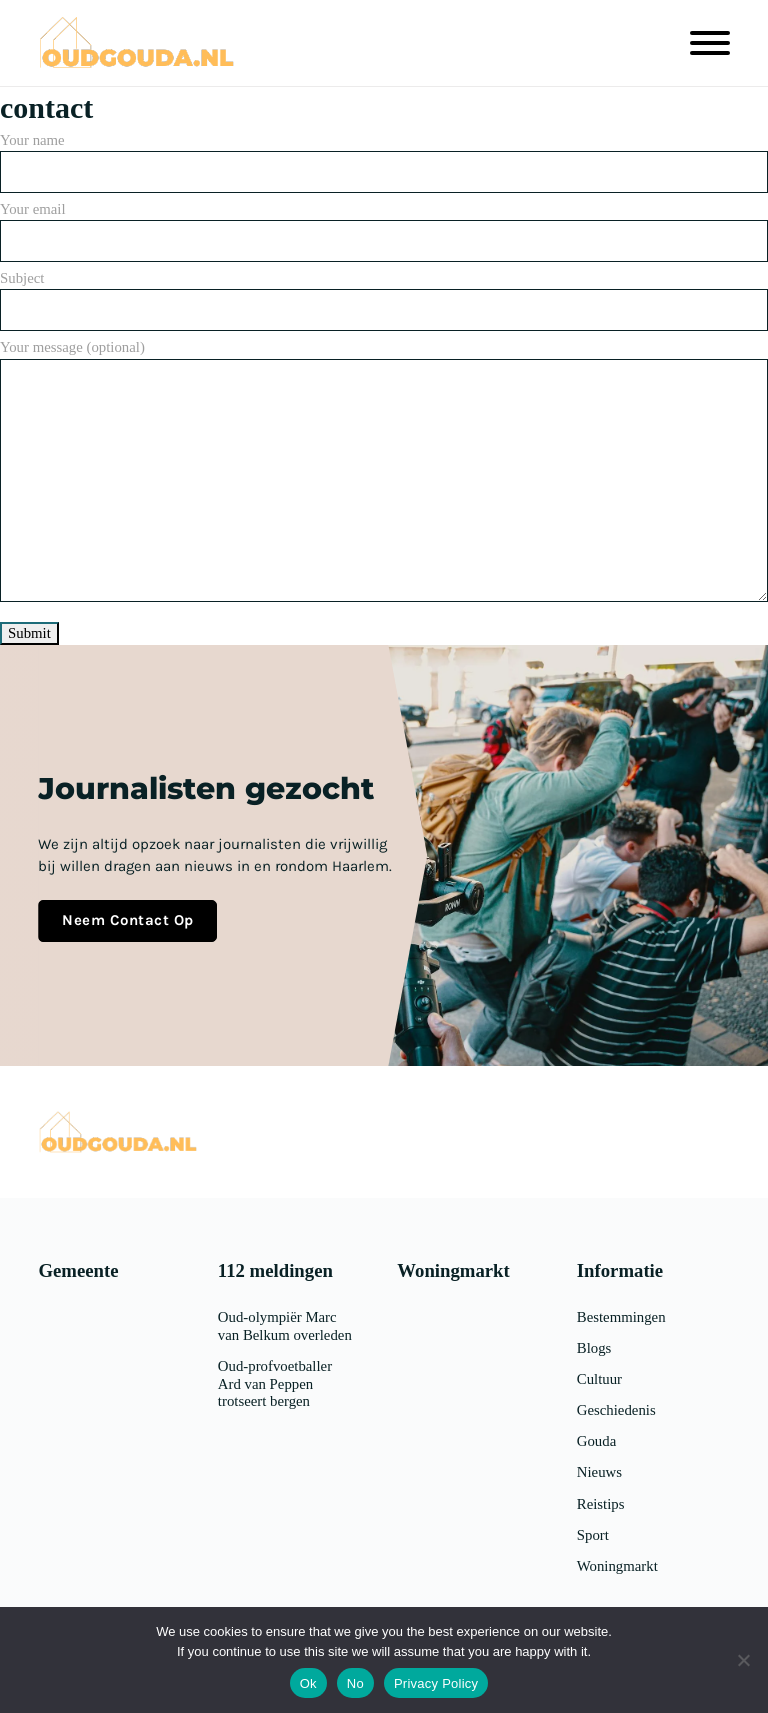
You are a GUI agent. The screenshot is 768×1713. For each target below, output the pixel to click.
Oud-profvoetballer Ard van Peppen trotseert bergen (275, 1384)
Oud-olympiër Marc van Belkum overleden (285, 1326)
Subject (384, 294)
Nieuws (599, 1472)
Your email (384, 225)
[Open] (710, 43)
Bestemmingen (621, 1317)
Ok (308, 1683)
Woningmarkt (617, 1566)
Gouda (596, 1441)
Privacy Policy (436, 1683)
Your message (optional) (384, 472)
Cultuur (599, 1379)
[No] (743, 1660)
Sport (593, 1535)
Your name (384, 156)
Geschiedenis (616, 1410)
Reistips (601, 1504)
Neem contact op (128, 919)
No (355, 1683)
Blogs (594, 1348)
